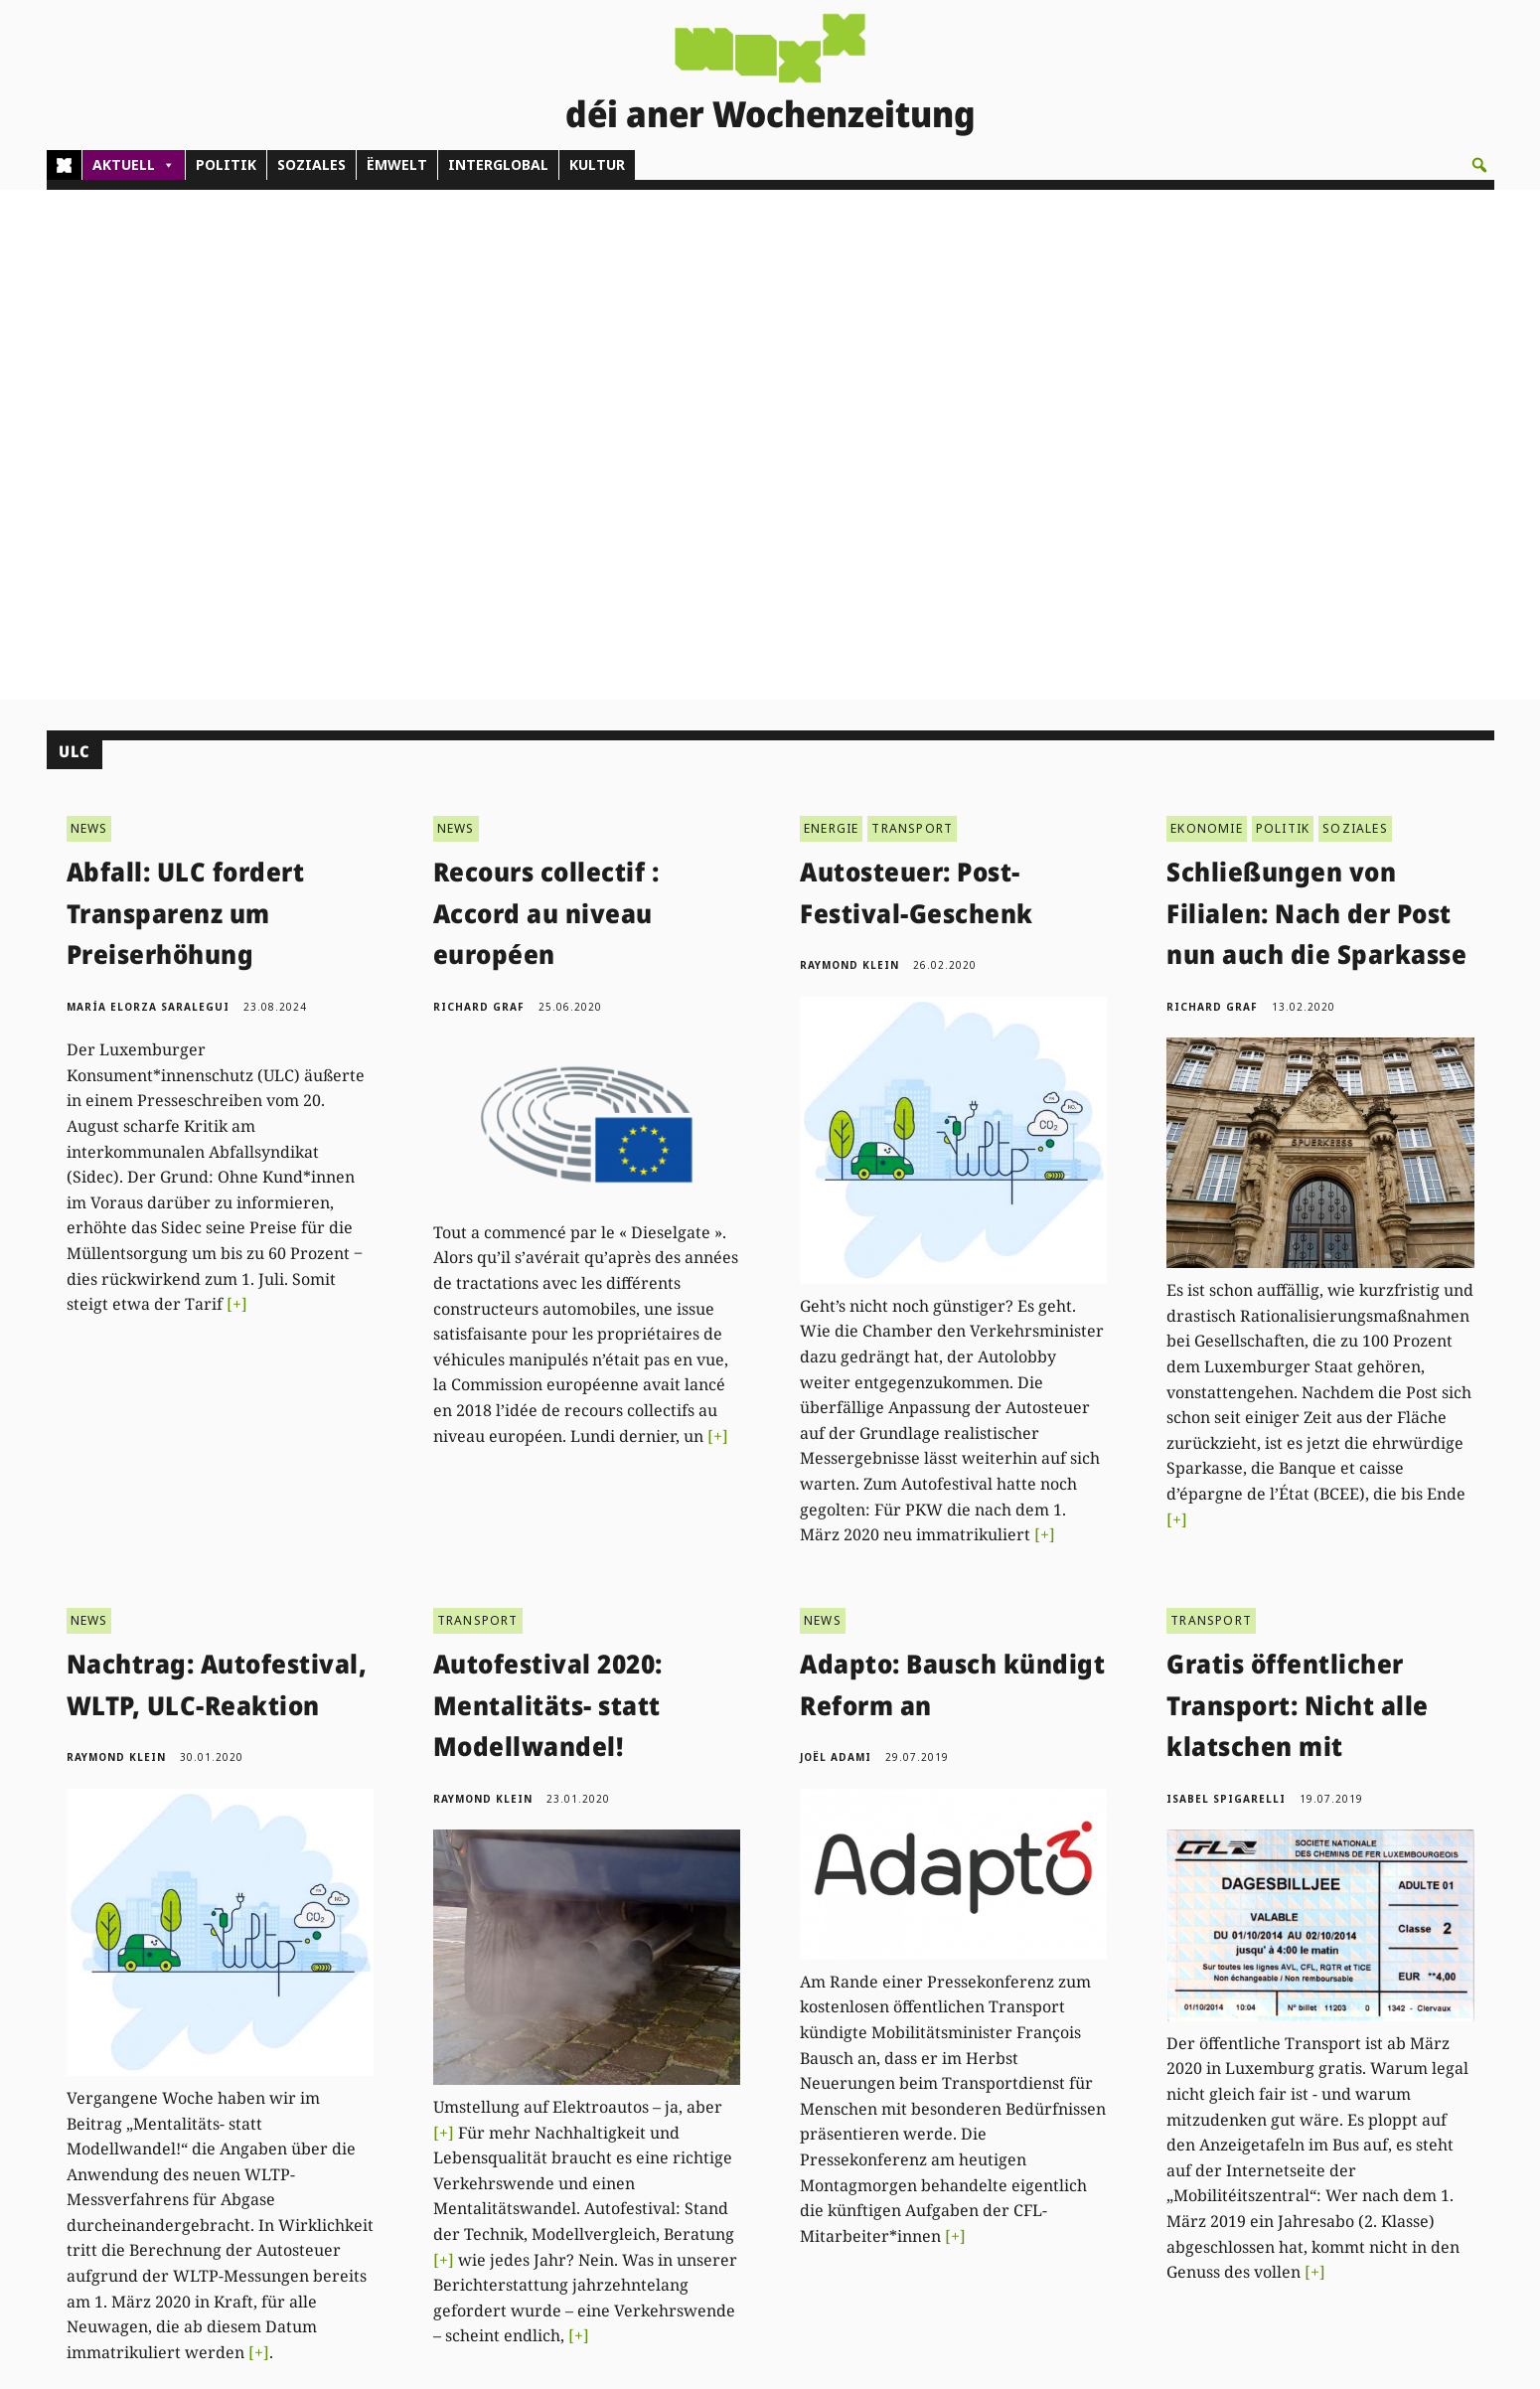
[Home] (64, 165)
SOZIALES (311, 164)
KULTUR (597, 164)
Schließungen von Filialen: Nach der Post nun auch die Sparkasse (1316, 403)
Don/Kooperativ (723, 2162)
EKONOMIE (1206, 317)
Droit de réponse (1353, 2141)
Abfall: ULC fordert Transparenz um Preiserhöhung (186, 403)
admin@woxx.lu (411, 2162)
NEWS (89, 317)
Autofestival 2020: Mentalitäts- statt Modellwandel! (548, 1195)
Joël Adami (835, 1247)
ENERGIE (831, 317)
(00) (414, 2141)
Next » (809, 1930)
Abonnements (718, 2118)
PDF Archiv (1025, 2095)
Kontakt (389, 2087)
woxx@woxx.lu (493, 2198)
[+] (237, 794)
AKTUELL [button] (133, 165)
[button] (1479, 165)
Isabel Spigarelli (1226, 1288)
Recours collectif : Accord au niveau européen (546, 403)
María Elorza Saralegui (148, 496)
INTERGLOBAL (498, 164)
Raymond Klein (849, 455)
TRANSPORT (912, 317)
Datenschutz (1338, 2184)
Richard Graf (479, 496)
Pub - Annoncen (725, 2141)
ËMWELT (397, 164)
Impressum (1335, 2162)
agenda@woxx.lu (479, 2221)
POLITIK (226, 164)
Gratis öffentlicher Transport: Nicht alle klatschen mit (1297, 1195)
